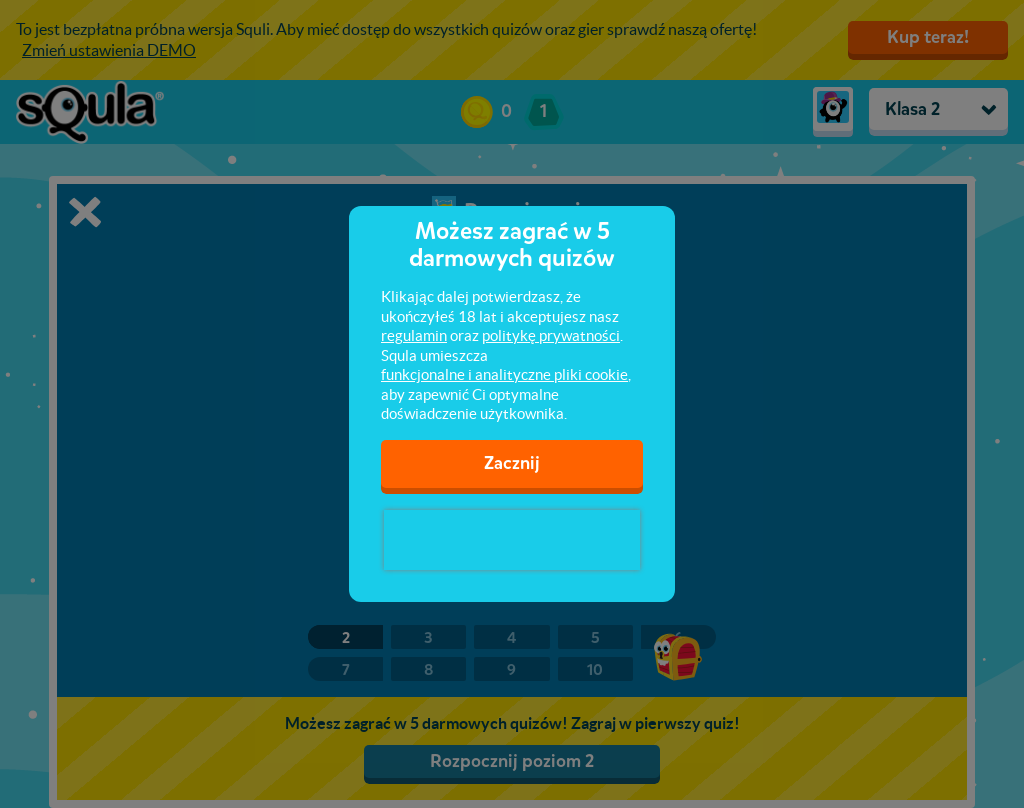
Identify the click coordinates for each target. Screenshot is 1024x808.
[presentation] (512, 540)
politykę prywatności (551, 335)
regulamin (414, 335)
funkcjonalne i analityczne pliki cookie (504, 374)
